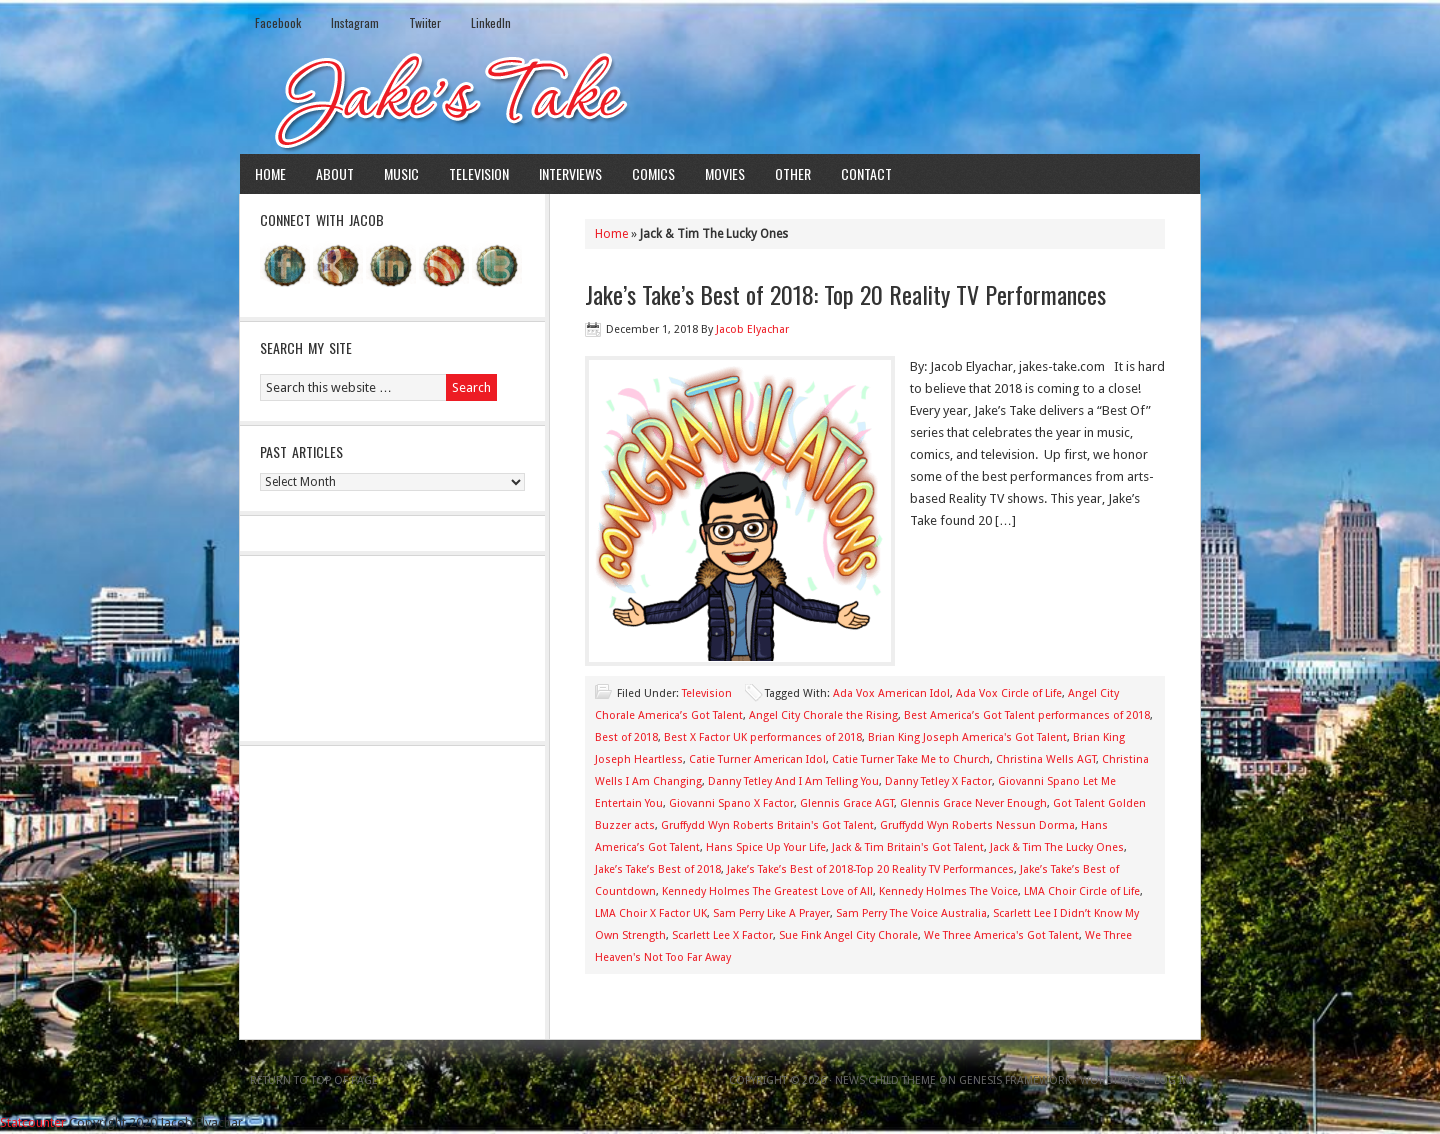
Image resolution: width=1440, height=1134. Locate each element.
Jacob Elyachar (752, 329)
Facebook (278, 22)
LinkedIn (491, 22)
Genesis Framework (1015, 1080)
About (335, 173)
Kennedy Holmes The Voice (948, 891)
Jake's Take (720, 99)
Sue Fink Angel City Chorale (848, 935)
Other (793, 173)
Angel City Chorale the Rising (823, 715)
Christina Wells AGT (1046, 759)
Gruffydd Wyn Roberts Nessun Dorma (977, 825)
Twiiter (425, 22)
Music (401, 173)
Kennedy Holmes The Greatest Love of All (767, 891)
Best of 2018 (626, 737)
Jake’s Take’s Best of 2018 (658, 869)
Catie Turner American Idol (757, 759)
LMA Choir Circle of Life (1082, 891)
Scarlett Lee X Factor (722, 935)
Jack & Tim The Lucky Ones (1057, 847)
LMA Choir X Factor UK (651, 913)
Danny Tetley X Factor (938, 781)
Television (479, 173)
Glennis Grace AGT (847, 803)
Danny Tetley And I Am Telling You (793, 781)
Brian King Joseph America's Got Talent (967, 737)
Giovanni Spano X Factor (731, 803)
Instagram (355, 22)
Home (270, 173)
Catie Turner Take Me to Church (911, 759)
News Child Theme (885, 1080)
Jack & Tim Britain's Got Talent (908, 847)
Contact (866, 173)
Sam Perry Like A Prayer (771, 913)
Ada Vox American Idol (891, 693)
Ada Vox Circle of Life (1009, 693)
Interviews (570, 173)
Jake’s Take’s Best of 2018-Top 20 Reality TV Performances (870, 869)
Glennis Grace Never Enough (973, 803)
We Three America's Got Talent (1001, 935)
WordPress (1112, 1080)
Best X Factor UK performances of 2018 (763, 737)
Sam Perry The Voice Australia (911, 913)
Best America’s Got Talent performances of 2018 (1027, 715)
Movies (725, 173)
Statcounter (33, 1122)
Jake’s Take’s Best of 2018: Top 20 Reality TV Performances (845, 294)
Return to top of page (314, 1080)
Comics (653, 173)
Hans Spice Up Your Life (766, 847)
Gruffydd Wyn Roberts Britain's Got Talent (767, 825)
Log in (1172, 1080)
